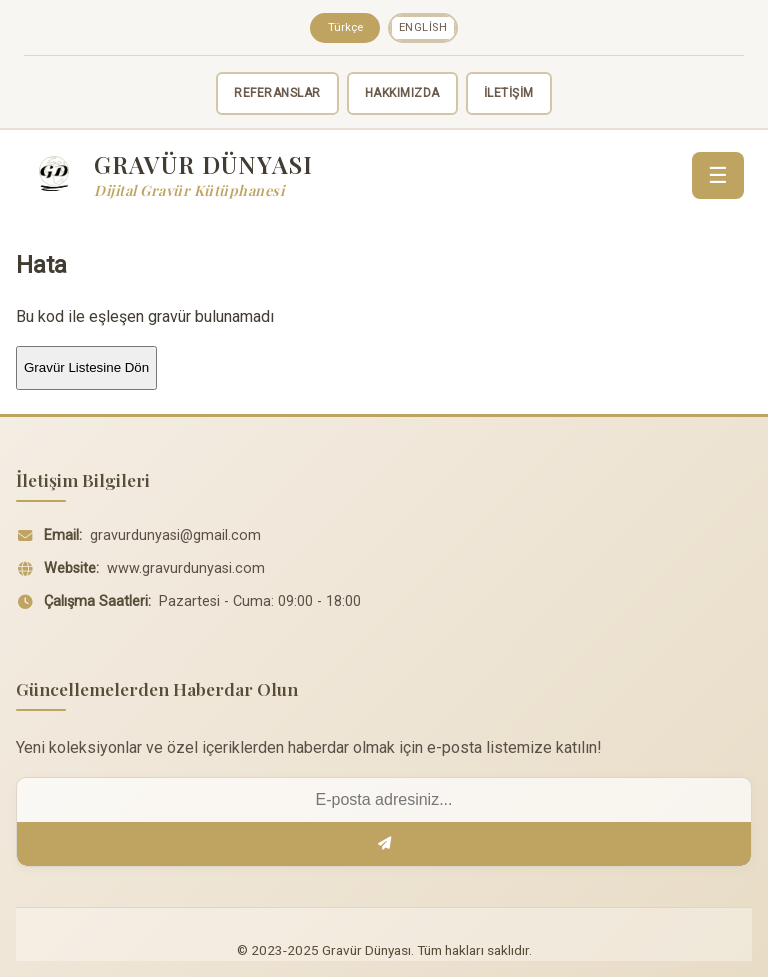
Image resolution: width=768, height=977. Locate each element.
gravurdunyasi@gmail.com (175, 535)
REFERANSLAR (277, 93)
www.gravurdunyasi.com (186, 568)
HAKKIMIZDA (402, 93)
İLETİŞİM (509, 93)
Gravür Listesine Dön (86, 367)
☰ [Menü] (718, 175)
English (423, 27)
